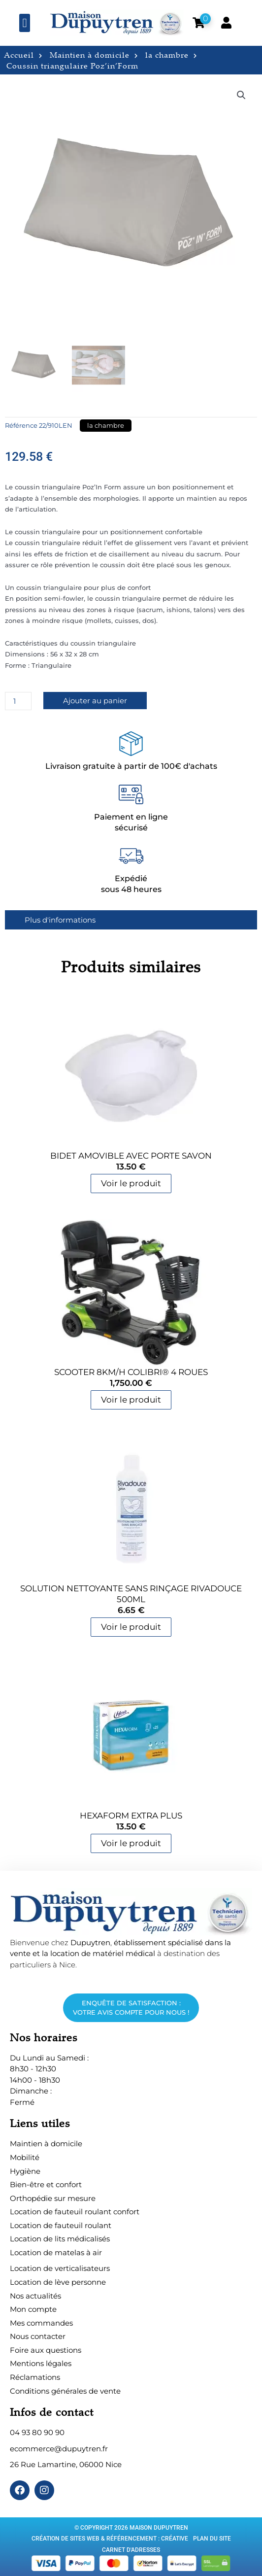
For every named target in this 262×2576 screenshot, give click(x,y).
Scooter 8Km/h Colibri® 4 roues (131, 1372)
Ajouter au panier (95, 700)
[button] (24, 23)
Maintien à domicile (94, 55)
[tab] (131, 919)
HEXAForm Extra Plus (131, 1815)
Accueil (23, 55)
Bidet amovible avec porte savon (131, 1156)
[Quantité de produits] (18, 701)
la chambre (171, 55)
